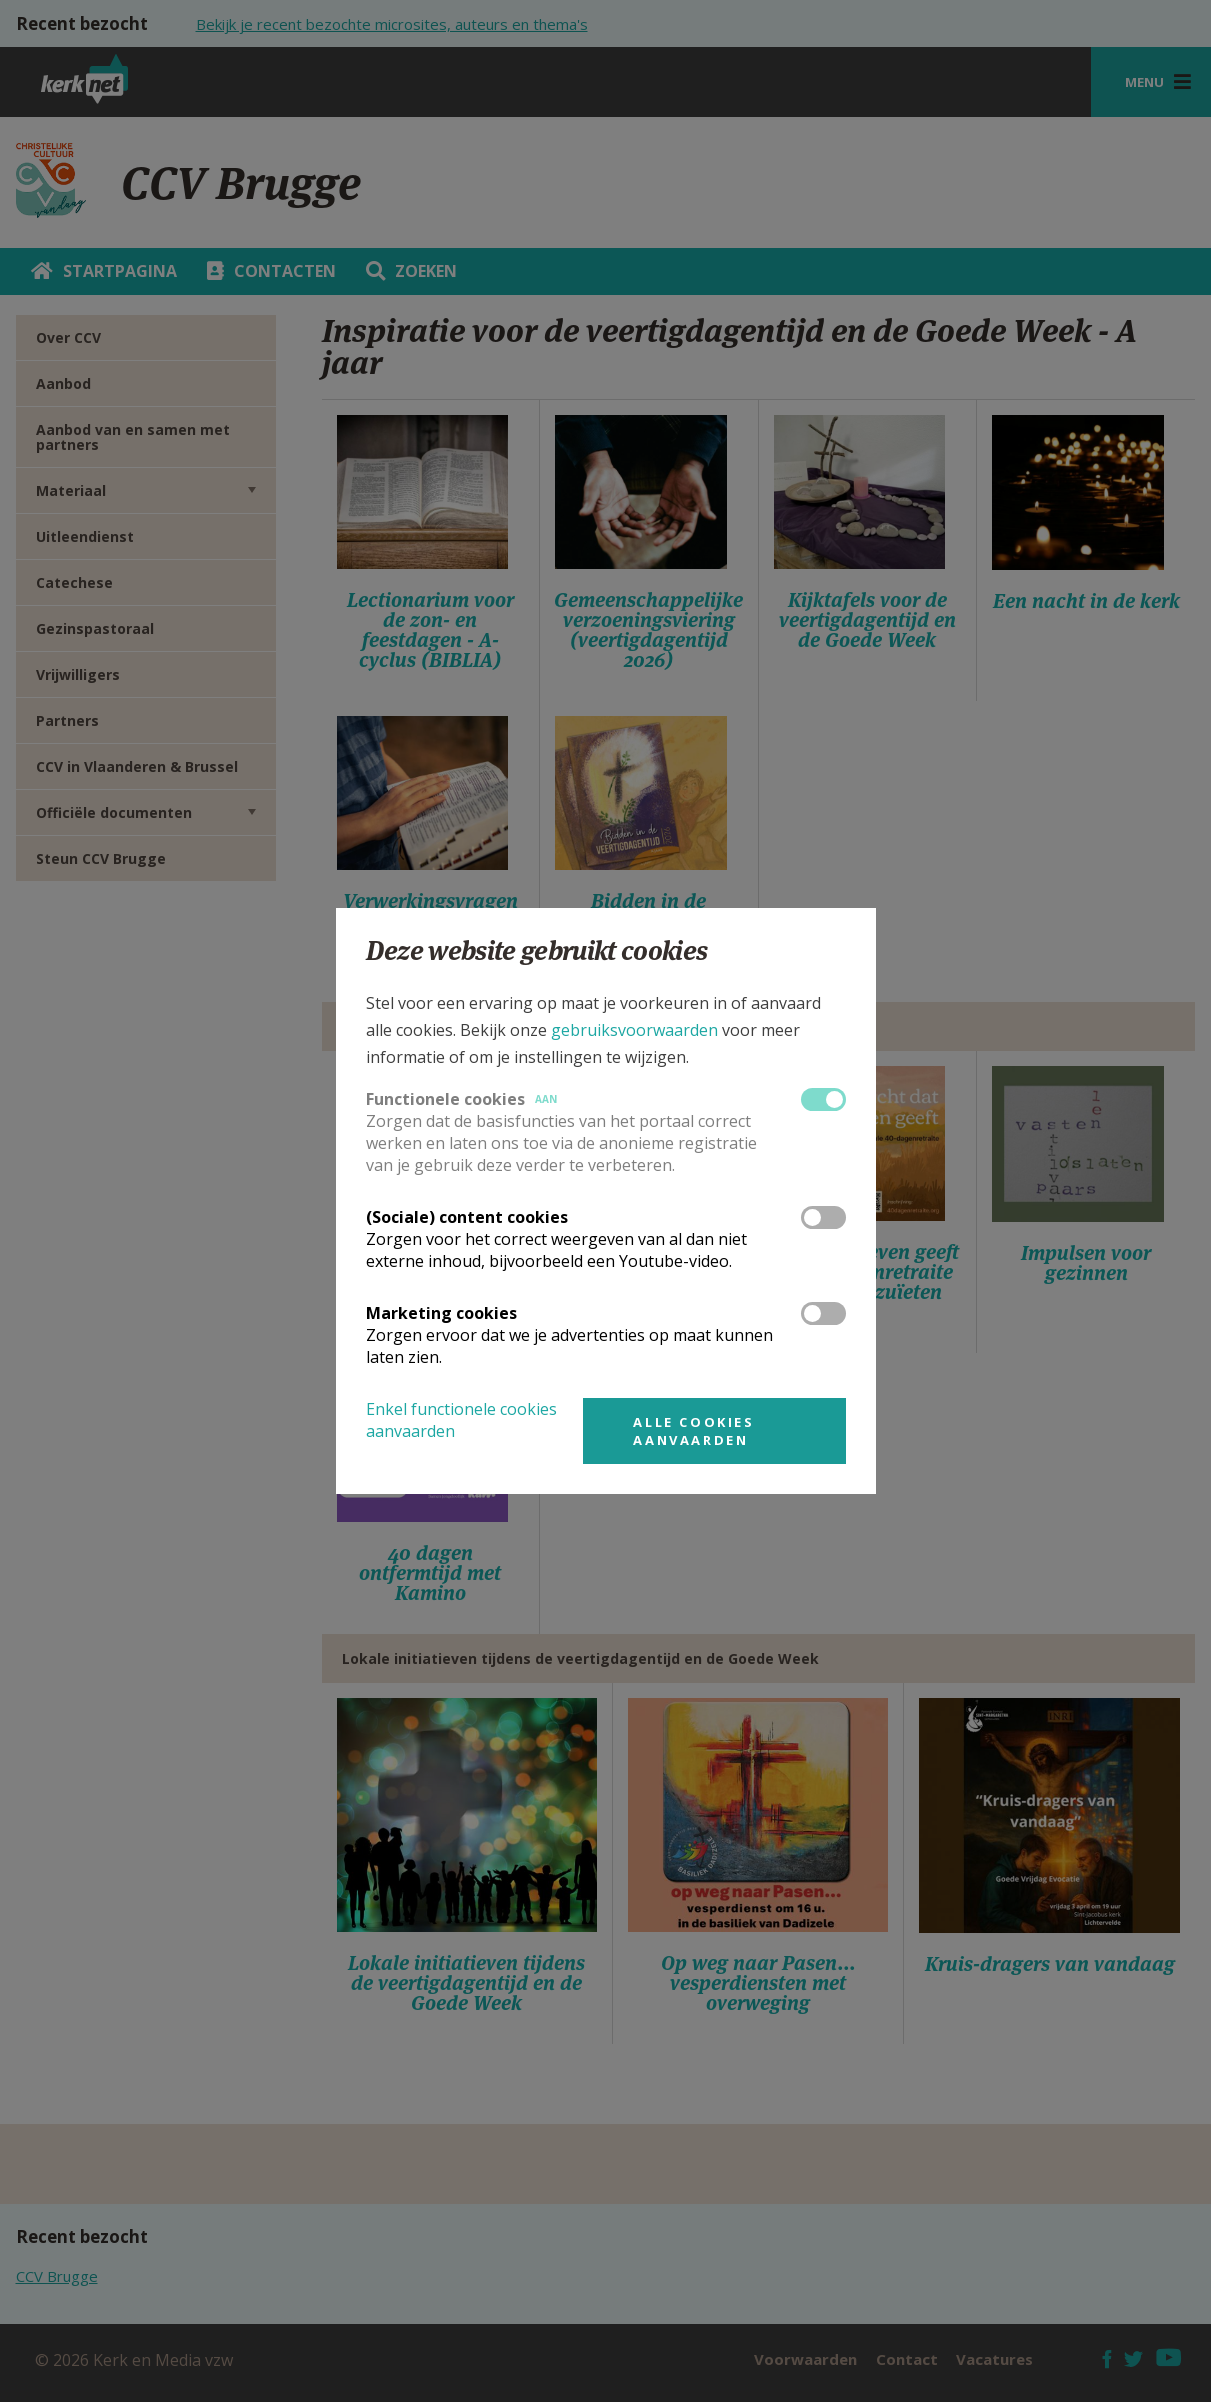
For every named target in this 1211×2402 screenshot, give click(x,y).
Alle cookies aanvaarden (693, 1431)
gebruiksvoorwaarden (634, 1030)
